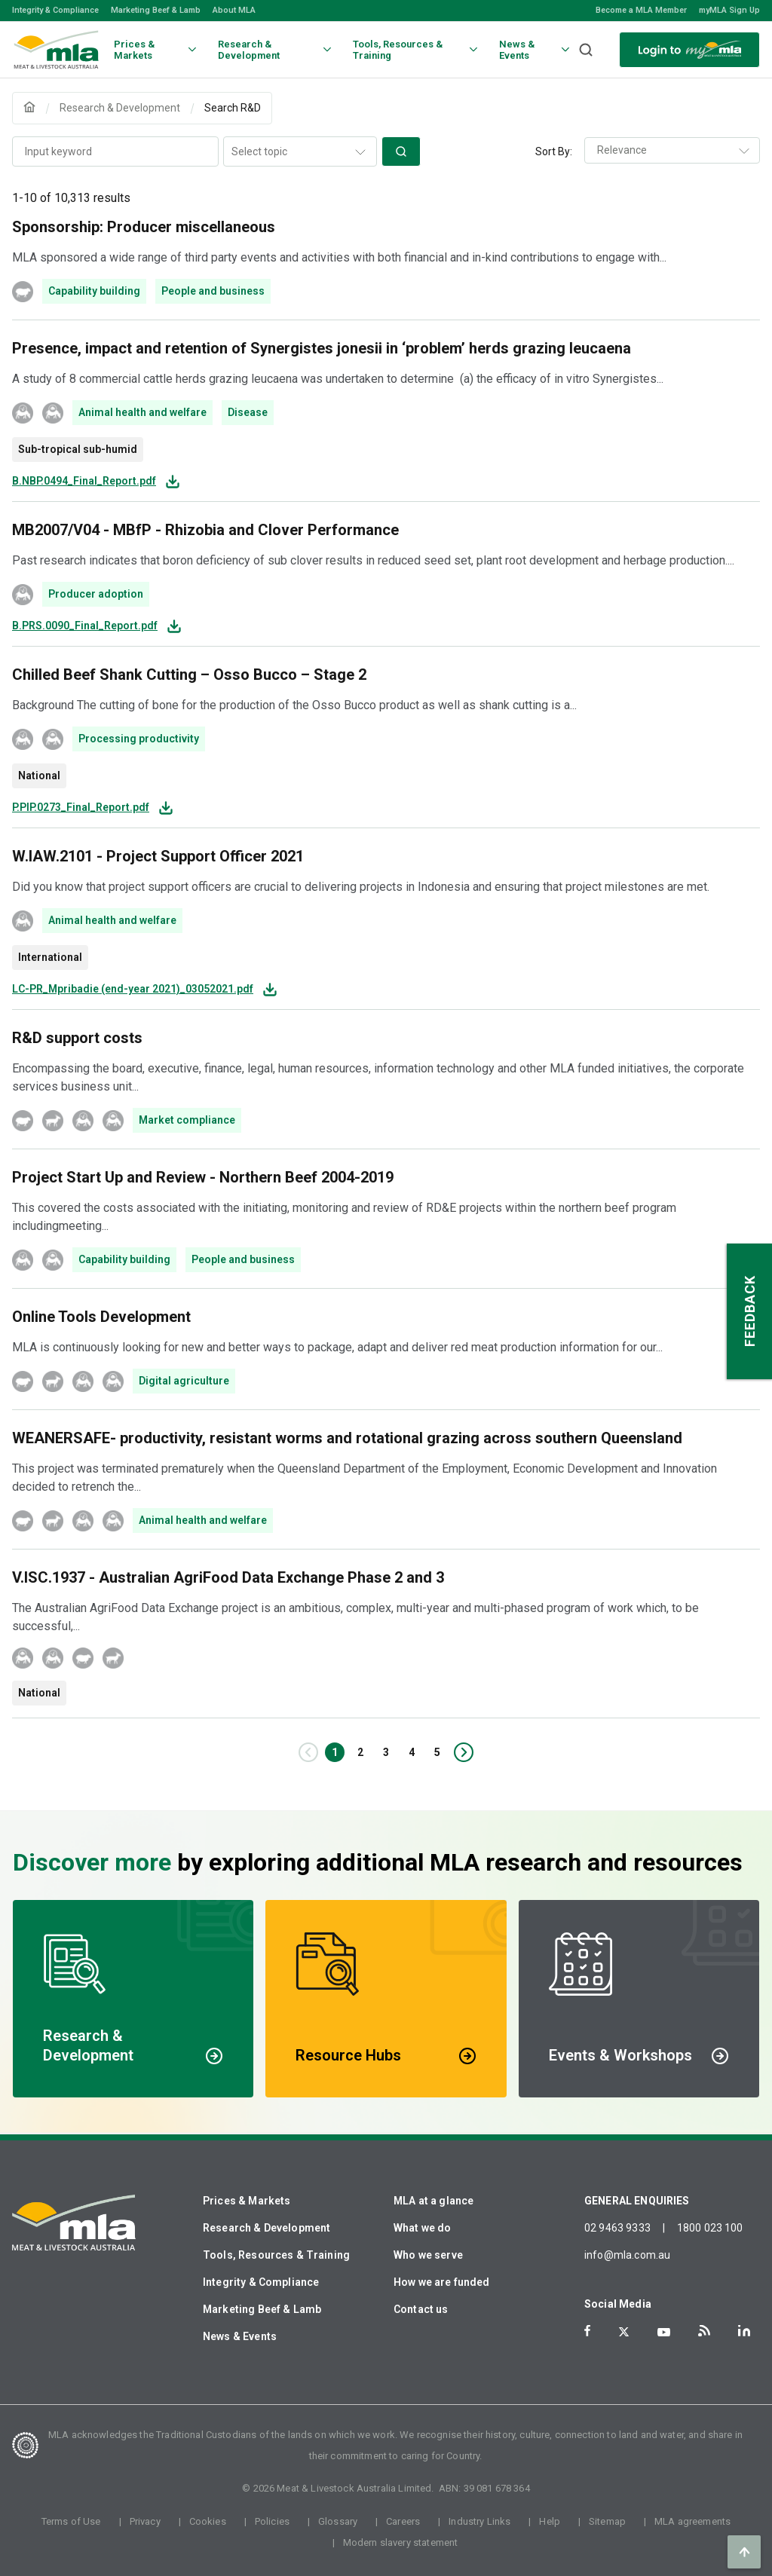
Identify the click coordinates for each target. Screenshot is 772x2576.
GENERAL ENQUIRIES (637, 2201)
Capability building (94, 291)
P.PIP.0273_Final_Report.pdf (80, 807)
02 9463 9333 (617, 2228)
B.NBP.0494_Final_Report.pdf (84, 481)
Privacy (145, 2521)
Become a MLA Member (641, 10)
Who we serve (428, 2255)
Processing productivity (138, 739)
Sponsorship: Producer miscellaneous (143, 227)
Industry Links (479, 2521)
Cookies (207, 2521)
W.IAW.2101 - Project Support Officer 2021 (158, 856)
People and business (213, 291)
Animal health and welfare (142, 412)
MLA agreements (692, 2521)
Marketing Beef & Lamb (156, 10)
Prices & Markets (246, 2201)
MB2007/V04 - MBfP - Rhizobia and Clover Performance (205, 530)
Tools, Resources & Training (276, 2255)
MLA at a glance (433, 2201)
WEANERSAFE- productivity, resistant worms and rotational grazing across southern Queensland (347, 1438)
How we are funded (442, 2282)
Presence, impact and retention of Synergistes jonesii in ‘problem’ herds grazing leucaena (321, 348)
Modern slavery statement (400, 2542)
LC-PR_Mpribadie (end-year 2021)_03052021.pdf (132, 989)
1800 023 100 (710, 2228)
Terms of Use (71, 2521)
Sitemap (607, 2521)
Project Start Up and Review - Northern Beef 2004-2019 (203, 1177)
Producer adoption (95, 594)
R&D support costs (77, 1038)
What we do (423, 2228)
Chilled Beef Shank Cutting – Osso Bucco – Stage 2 (189, 674)
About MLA (234, 10)
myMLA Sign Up (729, 10)
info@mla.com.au (627, 2255)
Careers (403, 2521)
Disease (248, 412)
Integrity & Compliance (55, 10)
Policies (272, 2521)
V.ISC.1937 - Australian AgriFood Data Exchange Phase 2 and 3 (228, 1577)
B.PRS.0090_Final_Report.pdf (85, 626)
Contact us (421, 2309)
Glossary (337, 2521)
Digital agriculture (184, 1381)
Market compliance (187, 1120)
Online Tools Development (101, 1317)
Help (549, 2521)
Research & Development (266, 2228)
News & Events (240, 2336)
